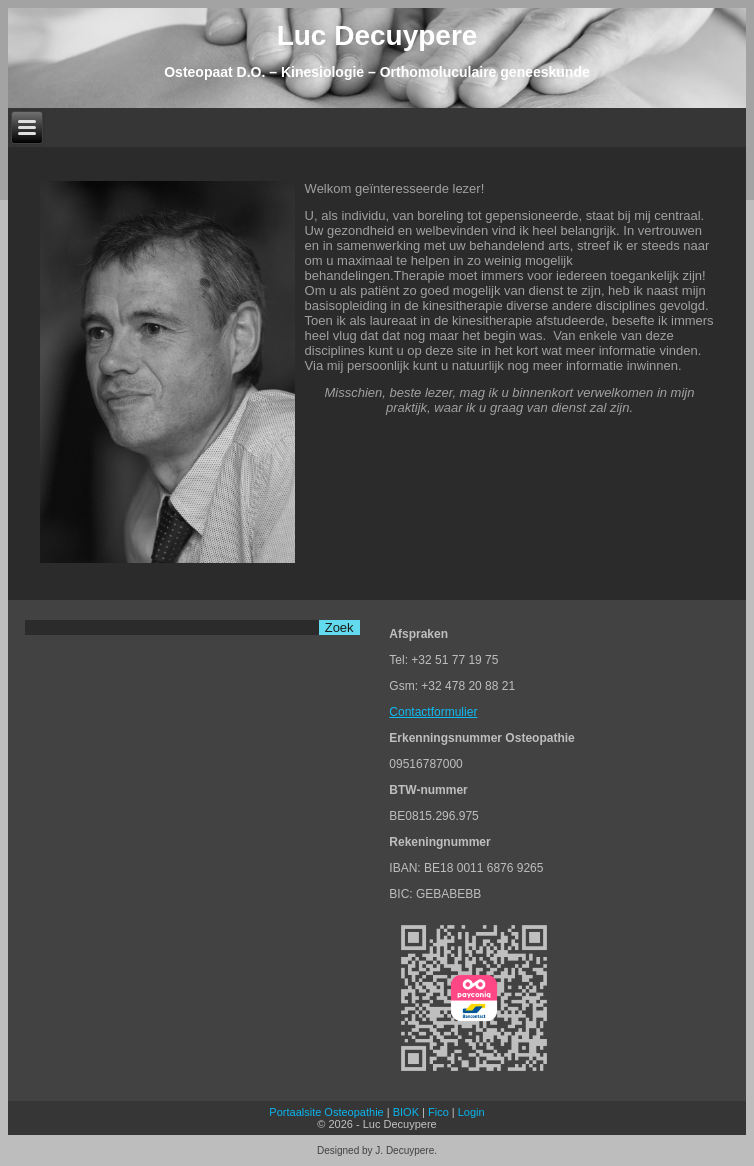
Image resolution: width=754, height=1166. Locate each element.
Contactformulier (433, 712)
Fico (438, 1112)
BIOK (406, 1112)
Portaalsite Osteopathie (326, 1112)
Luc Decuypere (377, 35)
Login (471, 1112)
